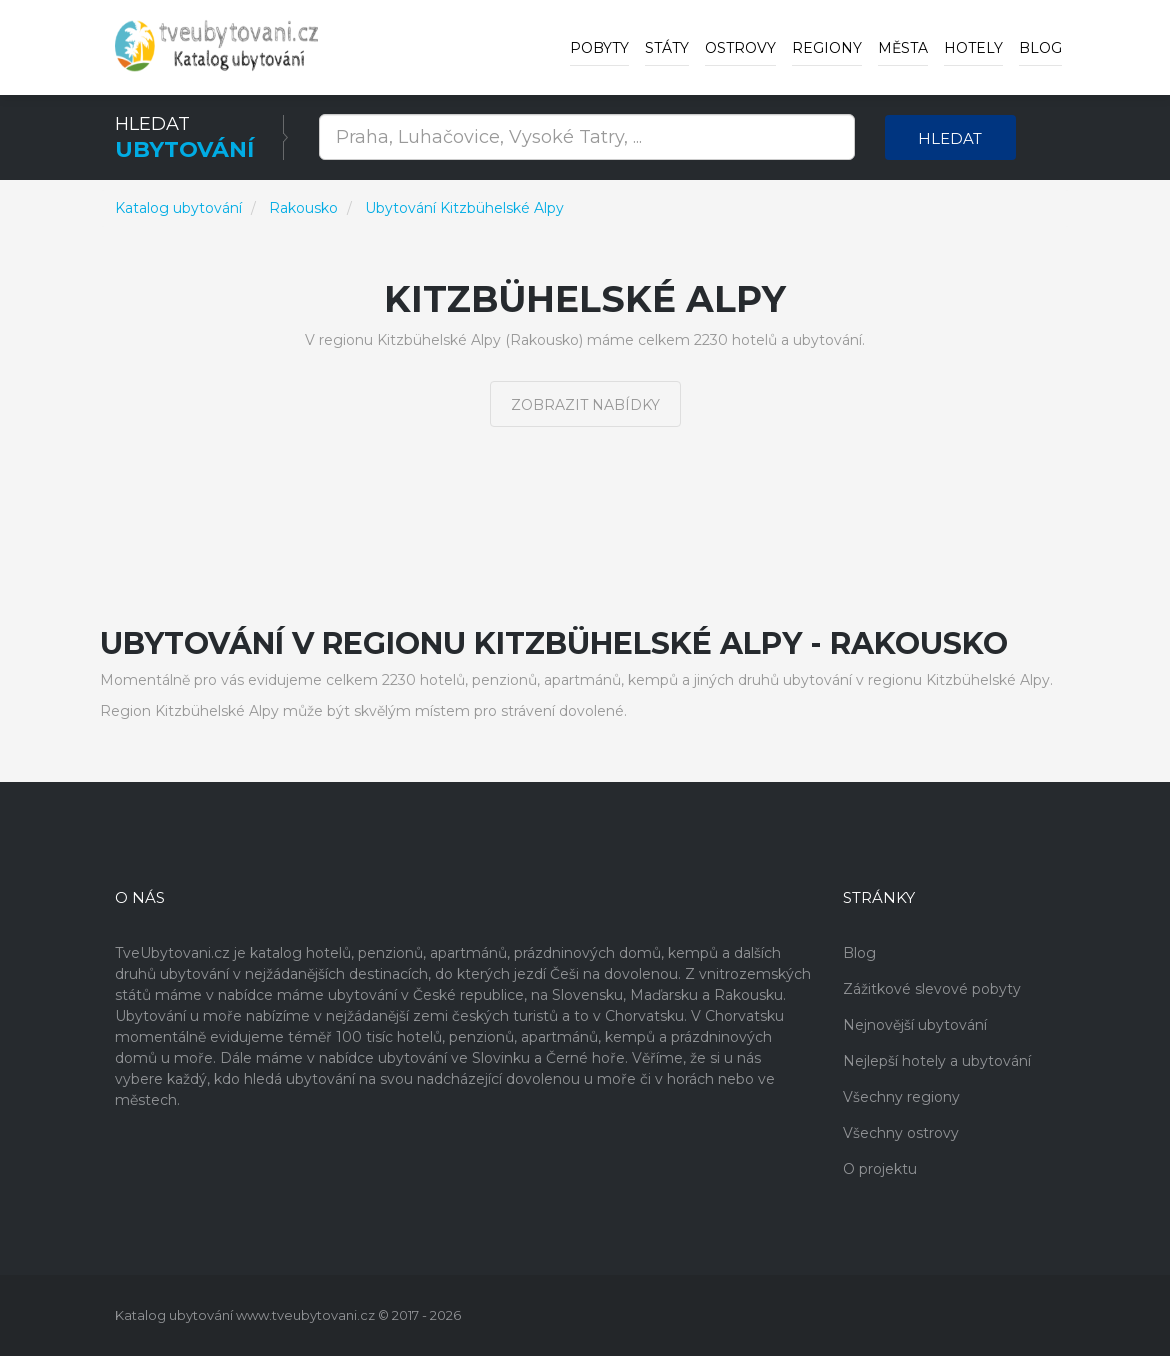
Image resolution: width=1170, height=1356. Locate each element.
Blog (1040, 48)
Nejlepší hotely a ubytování (937, 1061)
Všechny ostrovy (901, 1133)
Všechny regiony (901, 1097)
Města (903, 48)
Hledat (950, 138)
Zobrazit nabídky (585, 405)
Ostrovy (740, 48)
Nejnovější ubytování (915, 1025)
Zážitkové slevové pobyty (932, 989)
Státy (667, 48)
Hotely (973, 48)
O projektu (880, 1169)
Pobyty (599, 48)
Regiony (827, 48)
